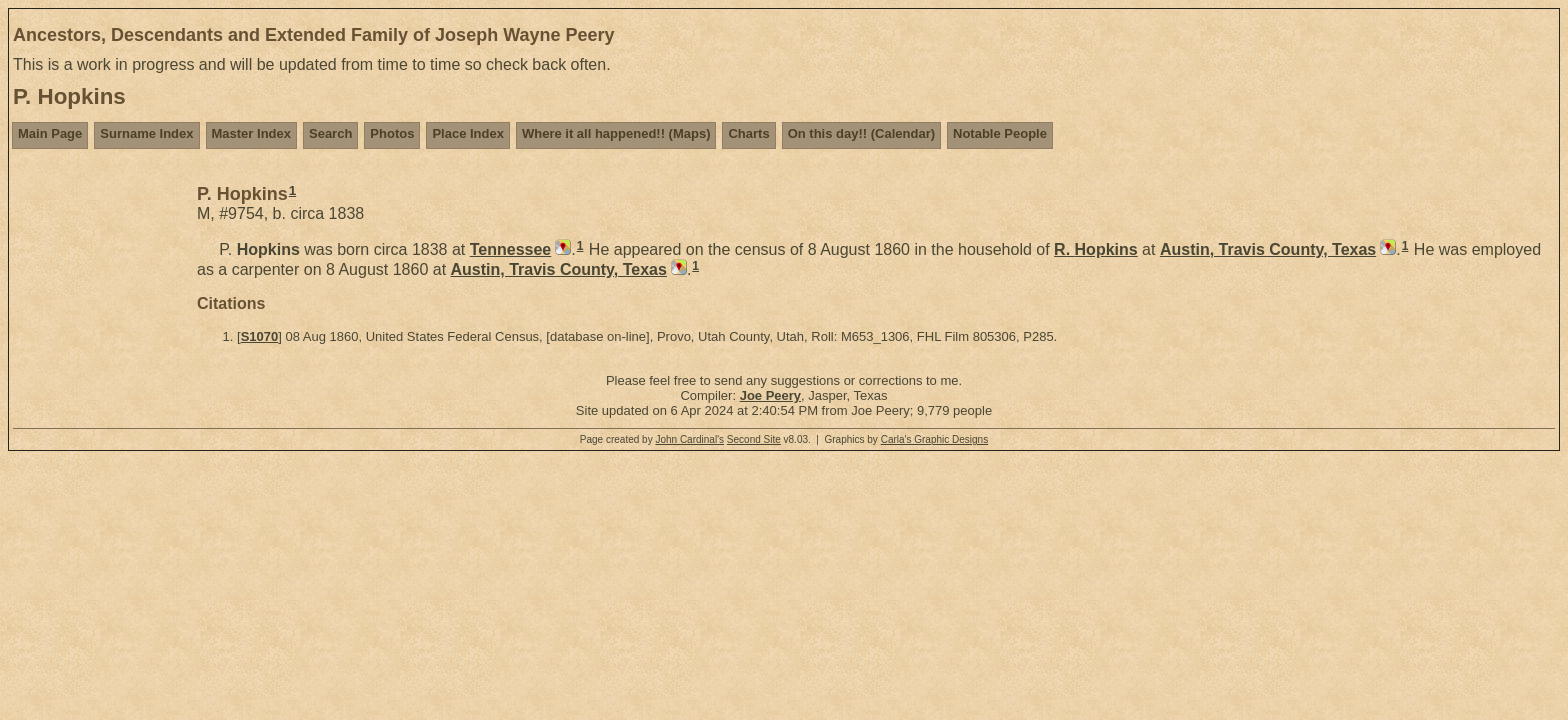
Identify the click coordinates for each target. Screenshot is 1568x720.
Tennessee (511, 249)
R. (1096, 249)
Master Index (251, 133)
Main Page (50, 133)
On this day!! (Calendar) (861, 133)
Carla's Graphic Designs (935, 439)
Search (330, 133)
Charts (748, 133)
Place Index (468, 133)
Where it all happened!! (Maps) (616, 133)
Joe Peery (770, 395)
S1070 (260, 336)
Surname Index (146, 133)
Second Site (754, 439)
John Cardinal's (689, 439)
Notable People (1000, 133)
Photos (392, 133)
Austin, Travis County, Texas (1268, 249)
